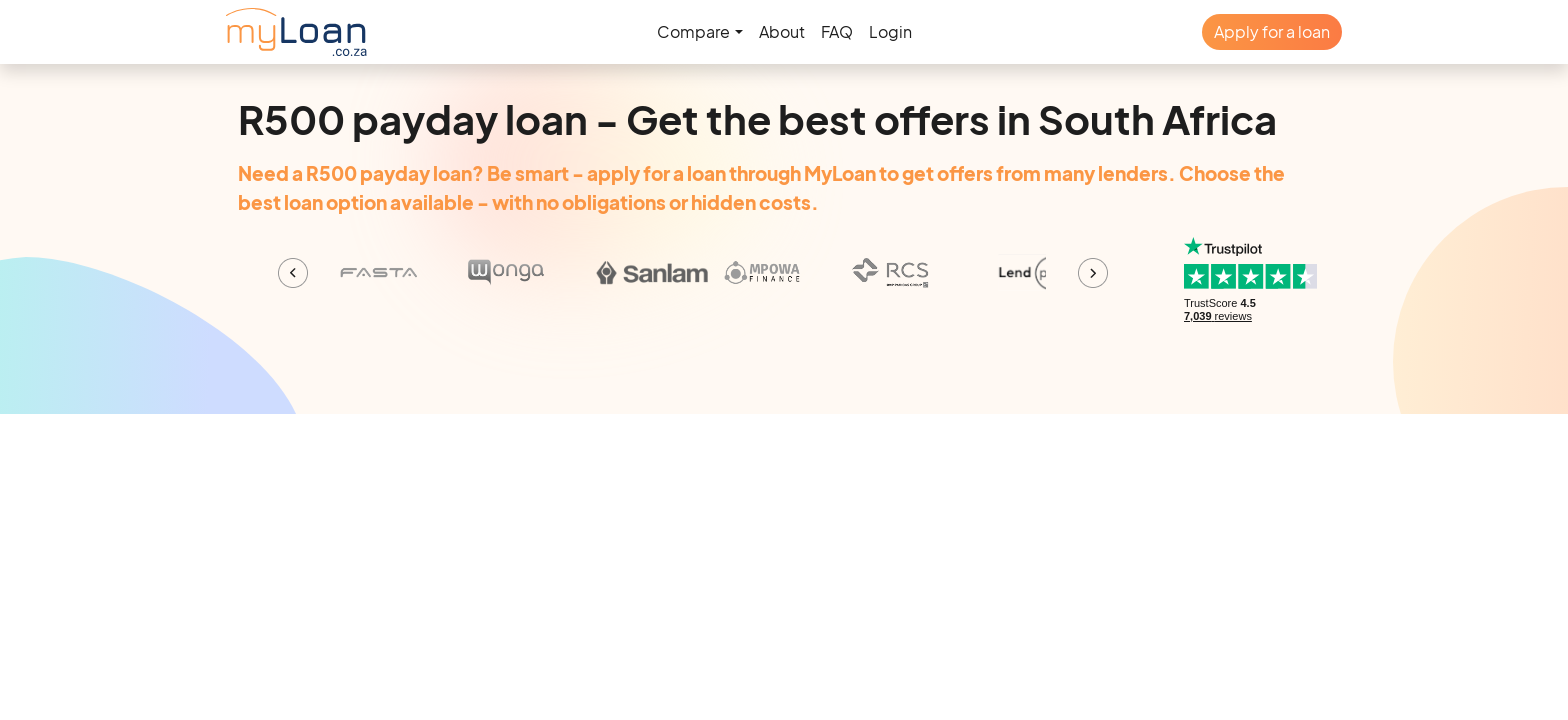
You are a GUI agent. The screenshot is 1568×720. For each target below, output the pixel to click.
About (782, 31)
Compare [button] (693, 31)
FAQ (837, 31)
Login (890, 31)
